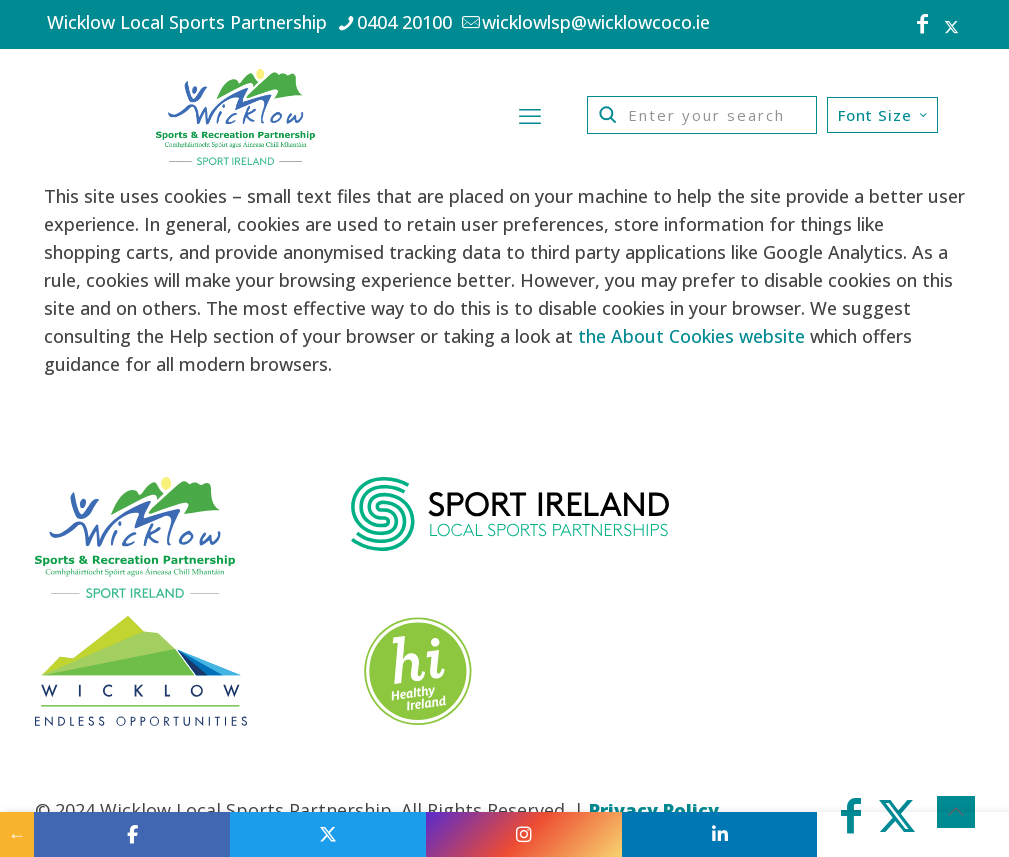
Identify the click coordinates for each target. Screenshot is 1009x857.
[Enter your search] (702, 115)
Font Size (884, 115)
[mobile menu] (530, 115)
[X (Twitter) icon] (951, 26)
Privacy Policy (654, 810)
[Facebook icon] (923, 26)
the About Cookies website (691, 336)
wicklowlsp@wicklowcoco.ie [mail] (596, 22)
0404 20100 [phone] (404, 22)
